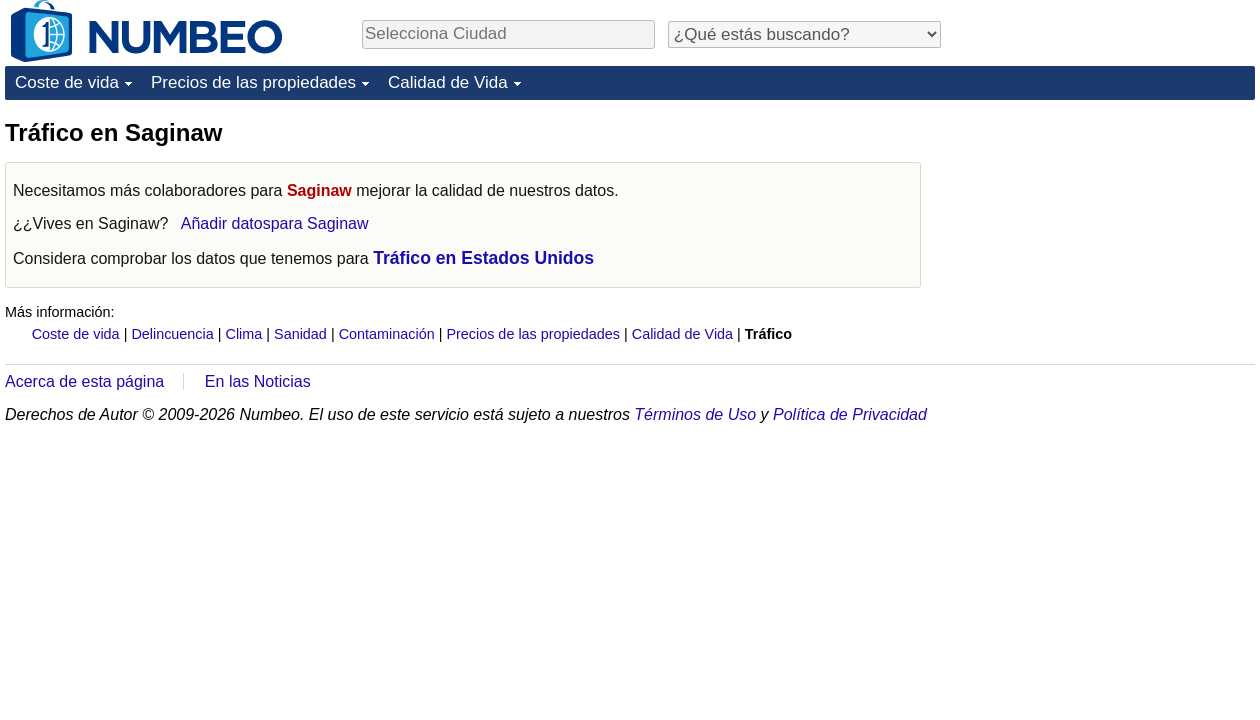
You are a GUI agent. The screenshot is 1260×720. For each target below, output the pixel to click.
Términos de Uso (695, 414)
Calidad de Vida (448, 82)
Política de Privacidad (850, 414)
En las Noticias (258, 381)
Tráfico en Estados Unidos (483, 258)
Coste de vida (67, 82)
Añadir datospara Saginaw (275, 223)
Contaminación (387, 334)
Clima (244, 334)
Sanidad (300, 334)
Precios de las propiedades (253, 82)
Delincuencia (172, 334)
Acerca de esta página (84, 381)
